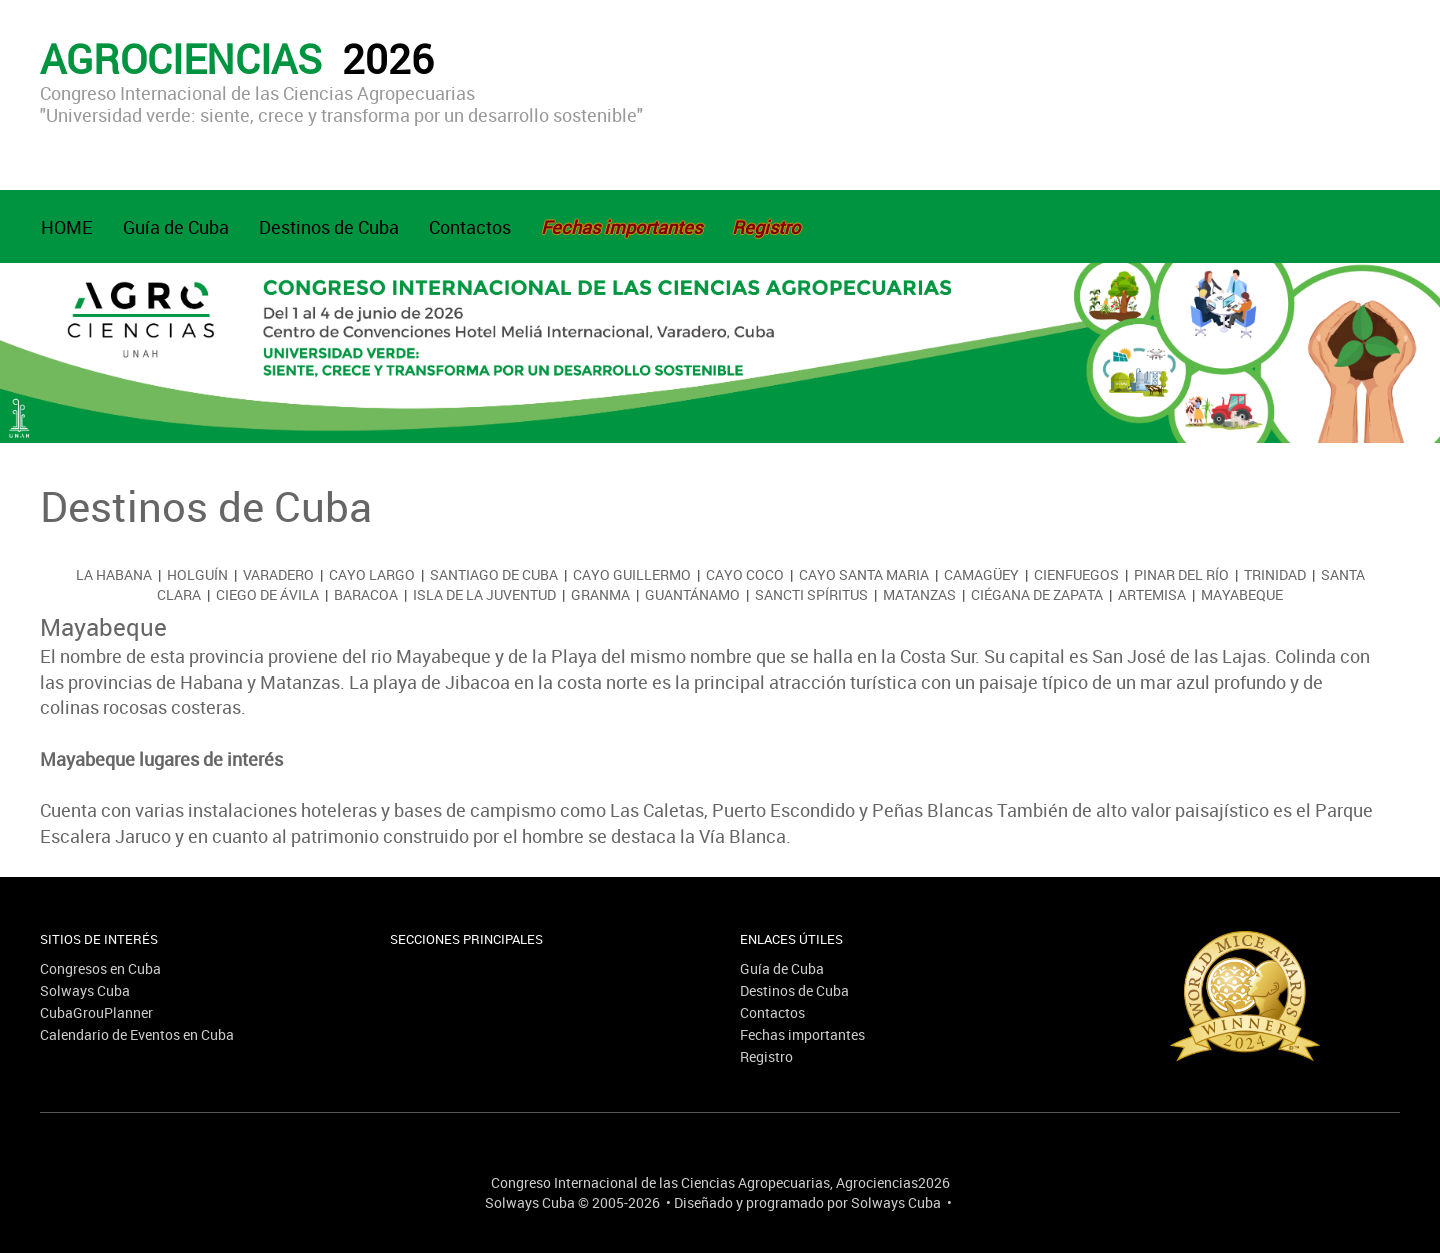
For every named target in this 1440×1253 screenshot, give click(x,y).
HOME (67, 227)
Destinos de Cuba (329, 227)
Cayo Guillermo (632, 574)
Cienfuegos (1076, 574)
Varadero (278, 574)
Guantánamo (692, 594)
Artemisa (1152, 594)
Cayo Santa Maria (864, 574)
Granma (600, 594)
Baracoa (366, 594)
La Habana (114, 574)
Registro (766, 1056)
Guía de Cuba (176, 227)
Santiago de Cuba (494, 574)
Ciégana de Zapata (1037, 594)
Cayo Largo (372, 574)
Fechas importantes (802, 1034)
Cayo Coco (745, 574)
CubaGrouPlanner (96, 1012)
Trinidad (1275, 574)
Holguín (197, 574)
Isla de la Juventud (484, 594)
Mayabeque (1242, 594)
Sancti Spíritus (811, 594)
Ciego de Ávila (267, 594)
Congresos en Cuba (100, 968)
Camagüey (981, 574)
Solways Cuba (85, 990)
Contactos (470, 227)
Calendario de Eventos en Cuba (137, 1034)
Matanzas (919, 594)
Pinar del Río (1181, 574)
